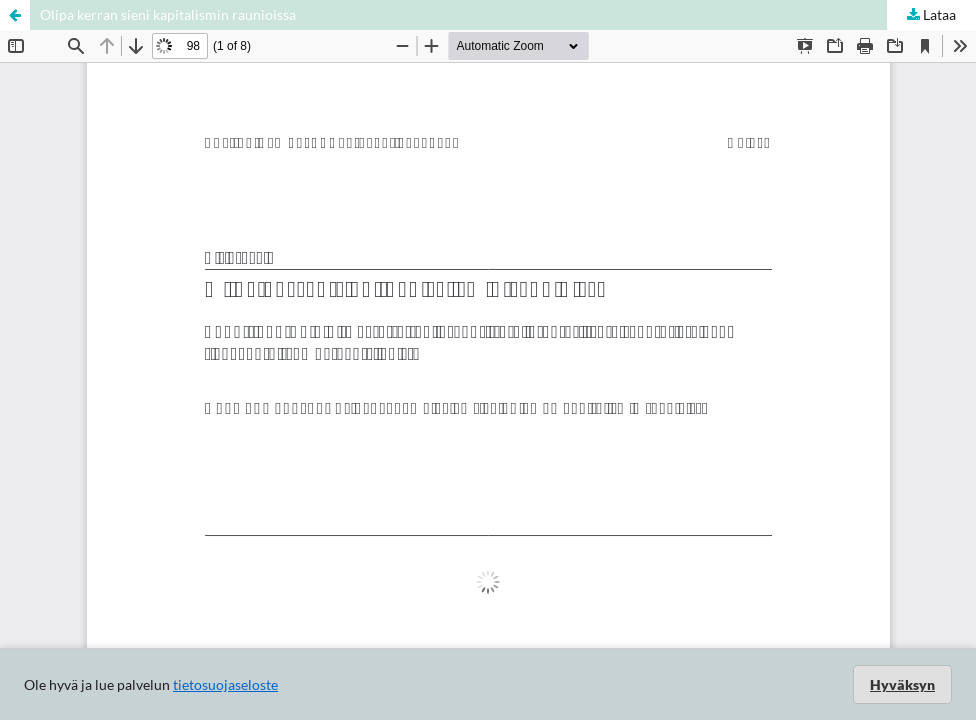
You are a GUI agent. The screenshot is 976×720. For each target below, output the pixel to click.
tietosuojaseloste (225, 684)
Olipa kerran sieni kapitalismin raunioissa (168, 14)
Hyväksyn (902, 684)
